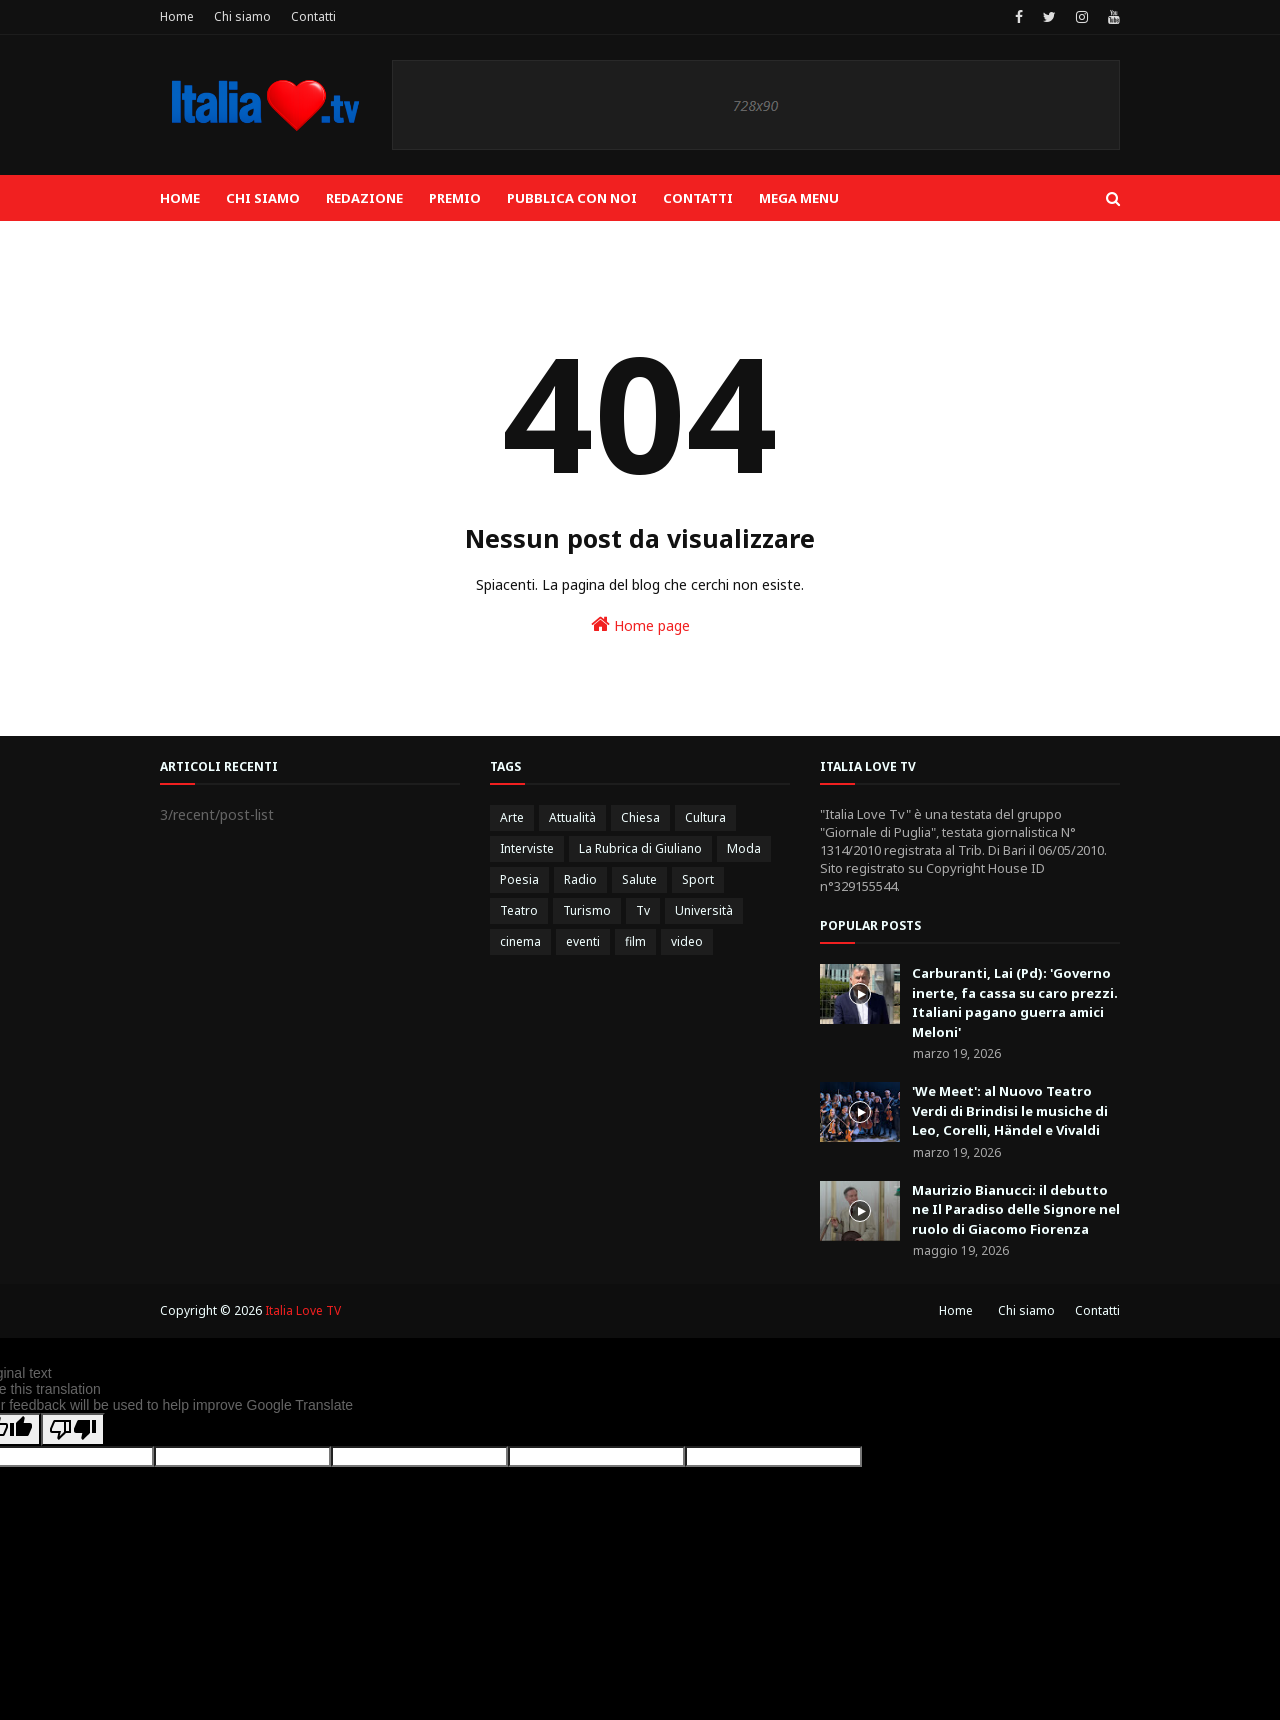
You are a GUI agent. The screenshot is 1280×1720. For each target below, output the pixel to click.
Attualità (572, 817)
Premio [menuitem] (455, 198)
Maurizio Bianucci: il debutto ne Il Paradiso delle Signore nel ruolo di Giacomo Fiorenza (1016, 1209)
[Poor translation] (73, 1429)
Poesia (519, 879)
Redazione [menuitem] (364, 198)
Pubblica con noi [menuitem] (572, 198)
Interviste (527, 848)
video (687, 941)
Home (177, 16)
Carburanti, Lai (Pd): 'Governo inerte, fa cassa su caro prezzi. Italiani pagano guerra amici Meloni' (1015, 1002)
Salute (639, 879)
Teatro (519, 910)
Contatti (313, 16)
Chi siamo (242, 16)
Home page (640, 624)
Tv (643, 910)
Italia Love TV (303, 1310)
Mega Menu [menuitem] (799, 198)
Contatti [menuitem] (698, 198)
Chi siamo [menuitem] (263, 198)
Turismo (587, 910)
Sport (698, 879)
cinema (520, 941)
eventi (583, 941)
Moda (744, 848)
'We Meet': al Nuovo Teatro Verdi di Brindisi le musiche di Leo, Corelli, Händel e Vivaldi (1010, 1110)
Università (704, 910)
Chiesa (640, 817)
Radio (580, 879)
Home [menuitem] (180, 198)
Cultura (705, 817)
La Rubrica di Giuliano (640, 848)
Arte (512, 817)
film (635, 941)
